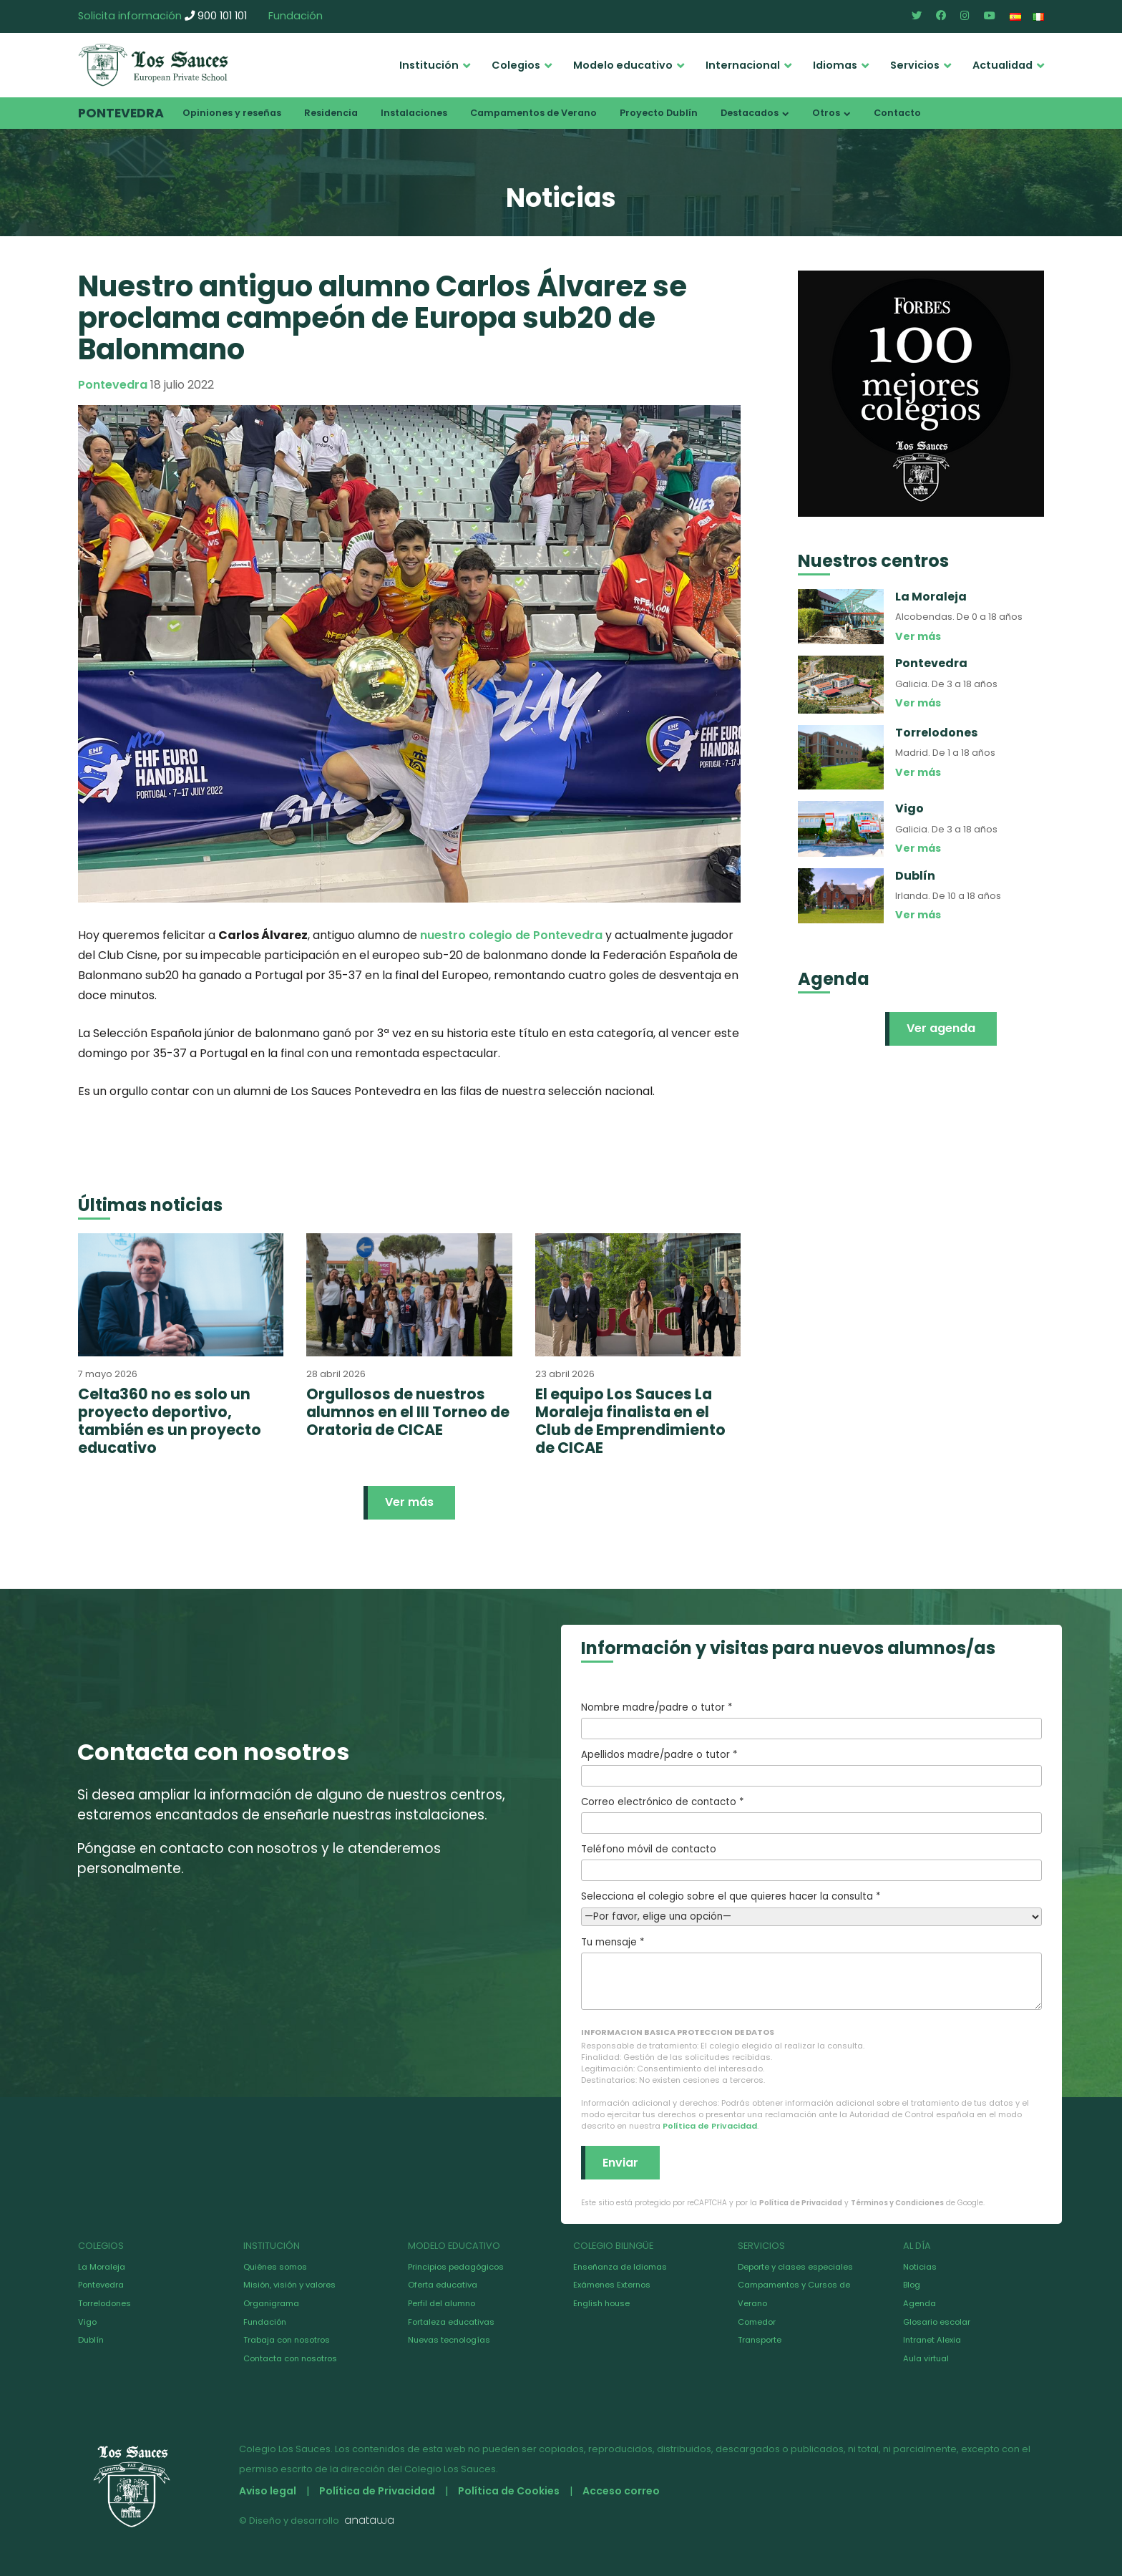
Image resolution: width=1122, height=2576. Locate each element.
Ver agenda (941, 1028)
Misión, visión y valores (289, 2284)
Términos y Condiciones (897, 2202)
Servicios (915, 65)
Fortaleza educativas (451, 2322)
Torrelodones (104, 2303)
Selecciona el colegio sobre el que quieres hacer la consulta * (811, 1906)
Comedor (757, 2322)
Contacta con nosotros (290, 2358)
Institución (429, 65)
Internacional (743, 65)
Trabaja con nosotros (286, 2340)
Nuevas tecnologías (449, 2340)
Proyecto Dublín (659, 113)
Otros (826, 113)
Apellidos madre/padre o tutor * (811, 1767)
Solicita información (130, 16)
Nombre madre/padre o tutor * (811, 1720)
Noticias (920, 2267)
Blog (911, 2284)
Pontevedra (121, 113)
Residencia (331, 113)
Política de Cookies (509, 2491)
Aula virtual (926, 2358)
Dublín (91, 2340)
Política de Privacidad (710, 2126)
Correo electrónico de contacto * (811, 1814)
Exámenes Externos (611, 2284)
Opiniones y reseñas (231, 113)
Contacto (897, 113)
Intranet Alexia (932, 2340)
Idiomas (835, 65)
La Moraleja (101, 2267)
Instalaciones (414, 113)
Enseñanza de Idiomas (620, 2267)
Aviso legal (267, 2491)
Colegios (516, 65)
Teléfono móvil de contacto (811, 1861)
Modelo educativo (623, 65)
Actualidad (1002, 65)
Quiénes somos (275, 2267)
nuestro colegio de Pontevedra (511, 935)
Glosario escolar (936, 2322)
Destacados (750, 113)
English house (601, 2303)
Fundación (295, 16)
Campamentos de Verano (533, 113)
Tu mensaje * (811, 1972)
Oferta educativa (442, 2284)
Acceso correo (621, 2491)
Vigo (87, 2322)
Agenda (919, 2303)
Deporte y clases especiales (795, 2267)
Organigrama (271, 2303)
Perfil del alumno (441, 2303)
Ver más (409, 1502)
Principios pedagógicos (456, 2267)
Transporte (759, 2340)
